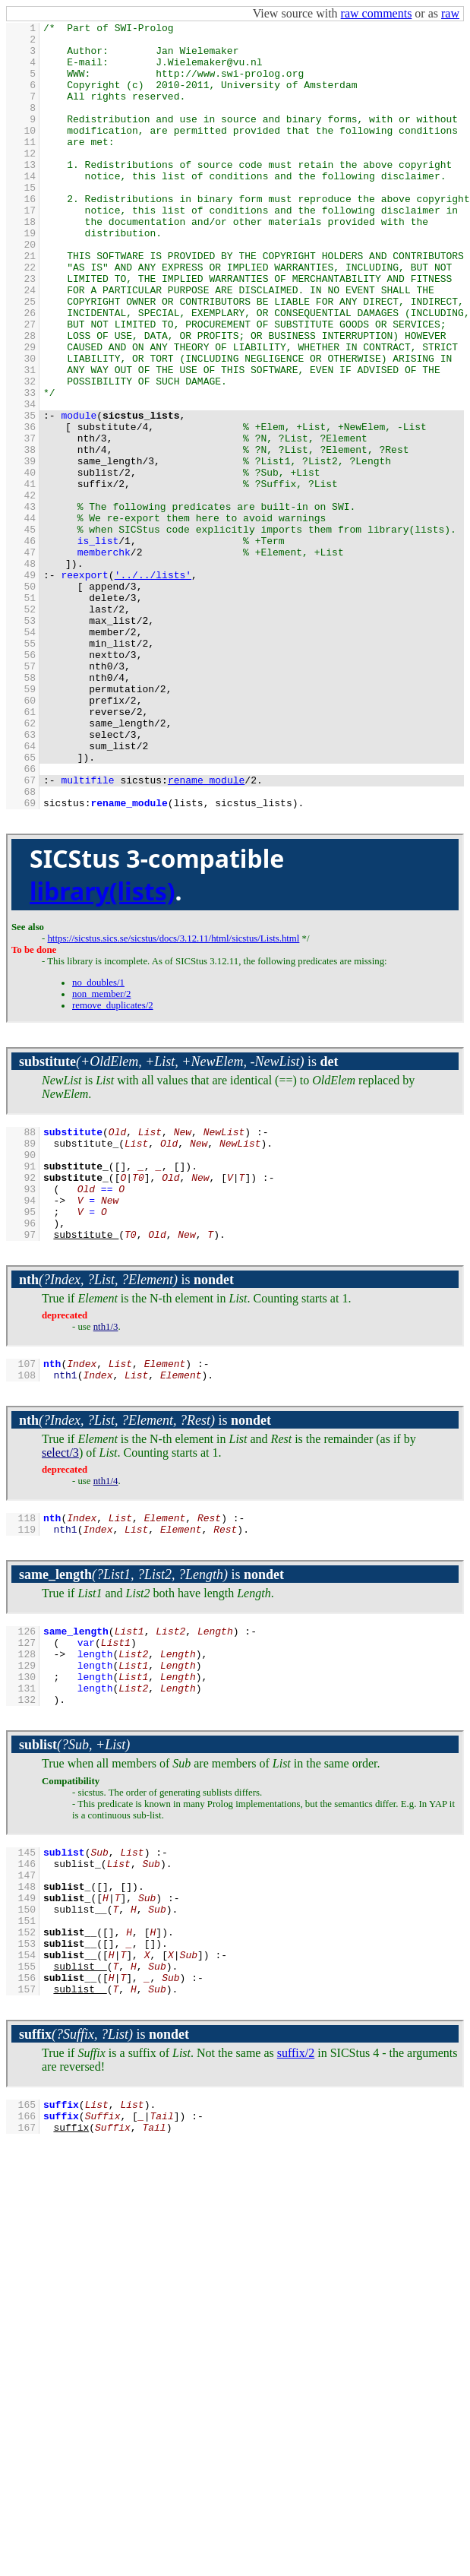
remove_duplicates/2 (112, 1162)
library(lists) (102, 1048)
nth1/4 (105, 1665)
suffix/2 (295, 2287)
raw (450, 13)
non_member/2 (101, 1151)
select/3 (60, 1637)
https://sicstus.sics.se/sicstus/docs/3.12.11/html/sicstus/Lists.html (173, 1095)
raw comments (376, 13)
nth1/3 (105, 1507)
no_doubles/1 (98, 1140)
